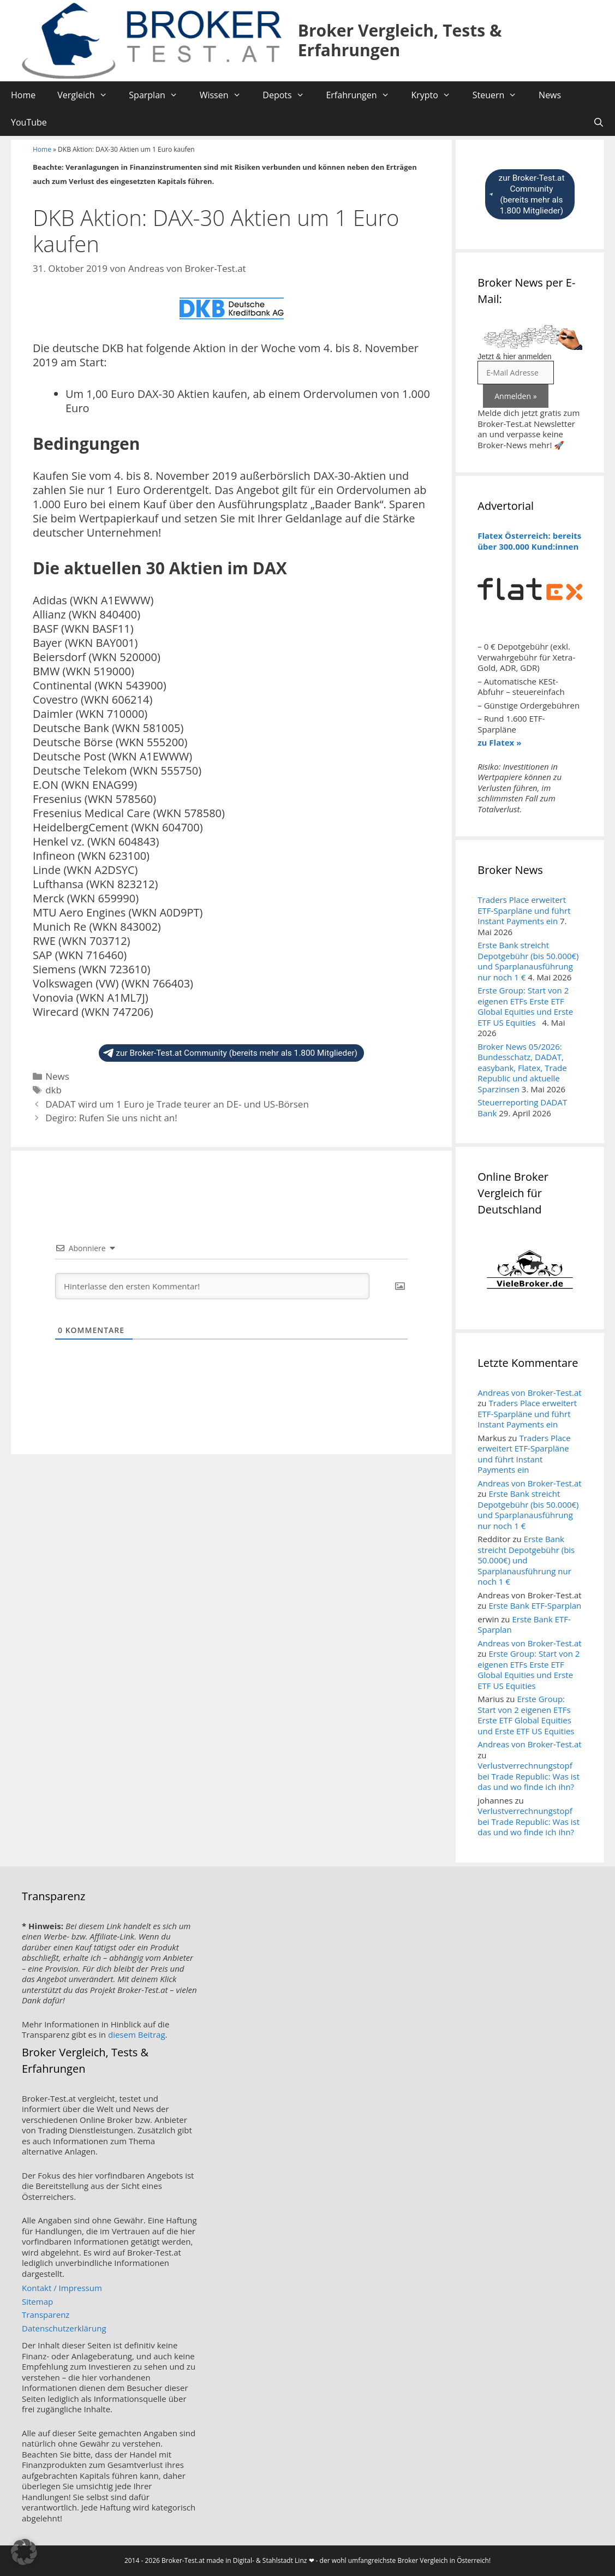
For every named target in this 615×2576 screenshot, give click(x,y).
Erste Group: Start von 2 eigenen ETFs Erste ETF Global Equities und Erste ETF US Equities (525, 1006)
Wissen (226, 95)
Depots (288, 95)
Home (23, 95)
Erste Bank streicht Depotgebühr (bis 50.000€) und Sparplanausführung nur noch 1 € (527, 961)
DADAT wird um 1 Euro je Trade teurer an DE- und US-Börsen (177, 1104)
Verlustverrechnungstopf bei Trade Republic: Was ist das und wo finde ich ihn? (528, 1776)
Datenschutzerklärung (64, 2328)
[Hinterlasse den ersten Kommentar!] (212, 1286)
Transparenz (45, 2314)
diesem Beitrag (136, 2034)
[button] (24, 2552)
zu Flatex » (499, 742)
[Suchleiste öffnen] (598, 122)
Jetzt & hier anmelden (514, 356)
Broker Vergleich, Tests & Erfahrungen (400, 40)
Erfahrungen (363, 95)
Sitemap (37, 2301)
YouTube (29, 122)
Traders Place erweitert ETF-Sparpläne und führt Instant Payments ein (523, 910)
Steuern (500, 95)
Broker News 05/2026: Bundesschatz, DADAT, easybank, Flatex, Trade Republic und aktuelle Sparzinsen (521, 1067)
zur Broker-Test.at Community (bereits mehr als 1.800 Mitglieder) (230, 1053)
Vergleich (87, 95)
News (550, 95)
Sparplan (158, 95)
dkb (53, 1090)
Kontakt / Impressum (62, 2287)
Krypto (436, 95)
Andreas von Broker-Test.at (529, 1392)
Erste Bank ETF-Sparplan (534, 1605)
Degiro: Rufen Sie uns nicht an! (111, 1117)
